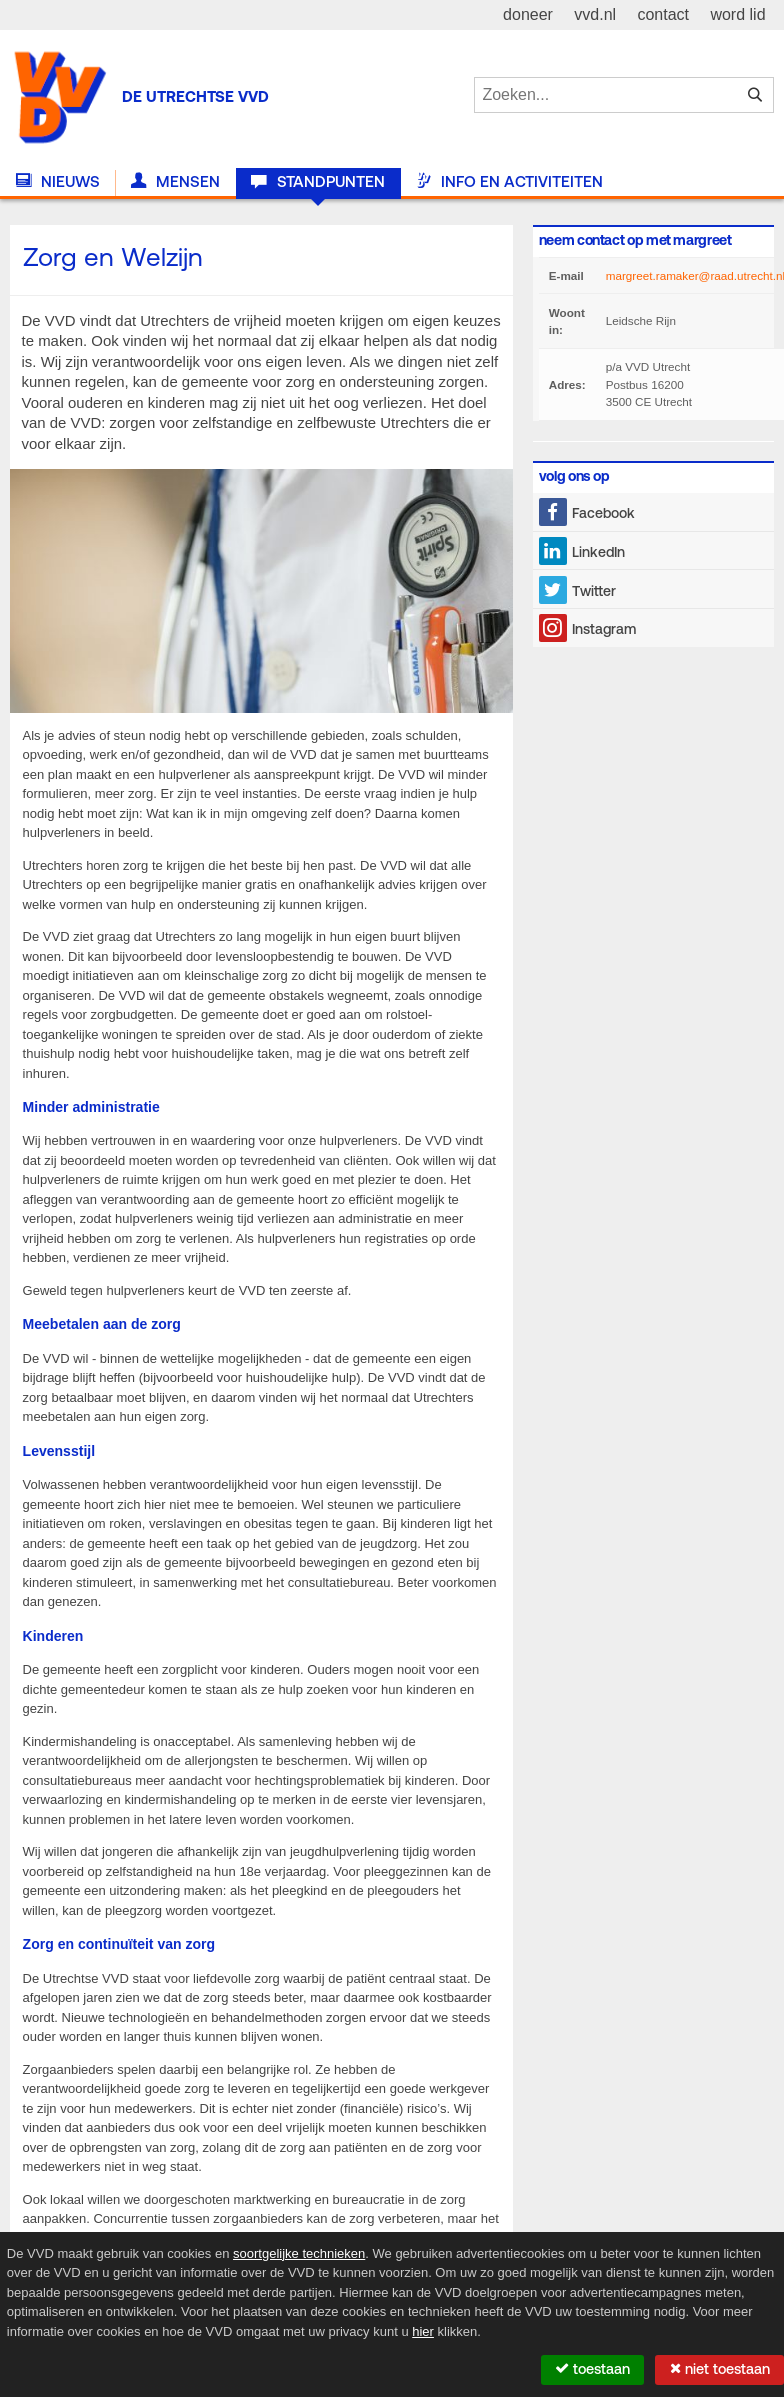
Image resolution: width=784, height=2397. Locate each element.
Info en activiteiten (509, 182)
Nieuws (58, 182)
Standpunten (317, 182)
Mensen (175, 182)
